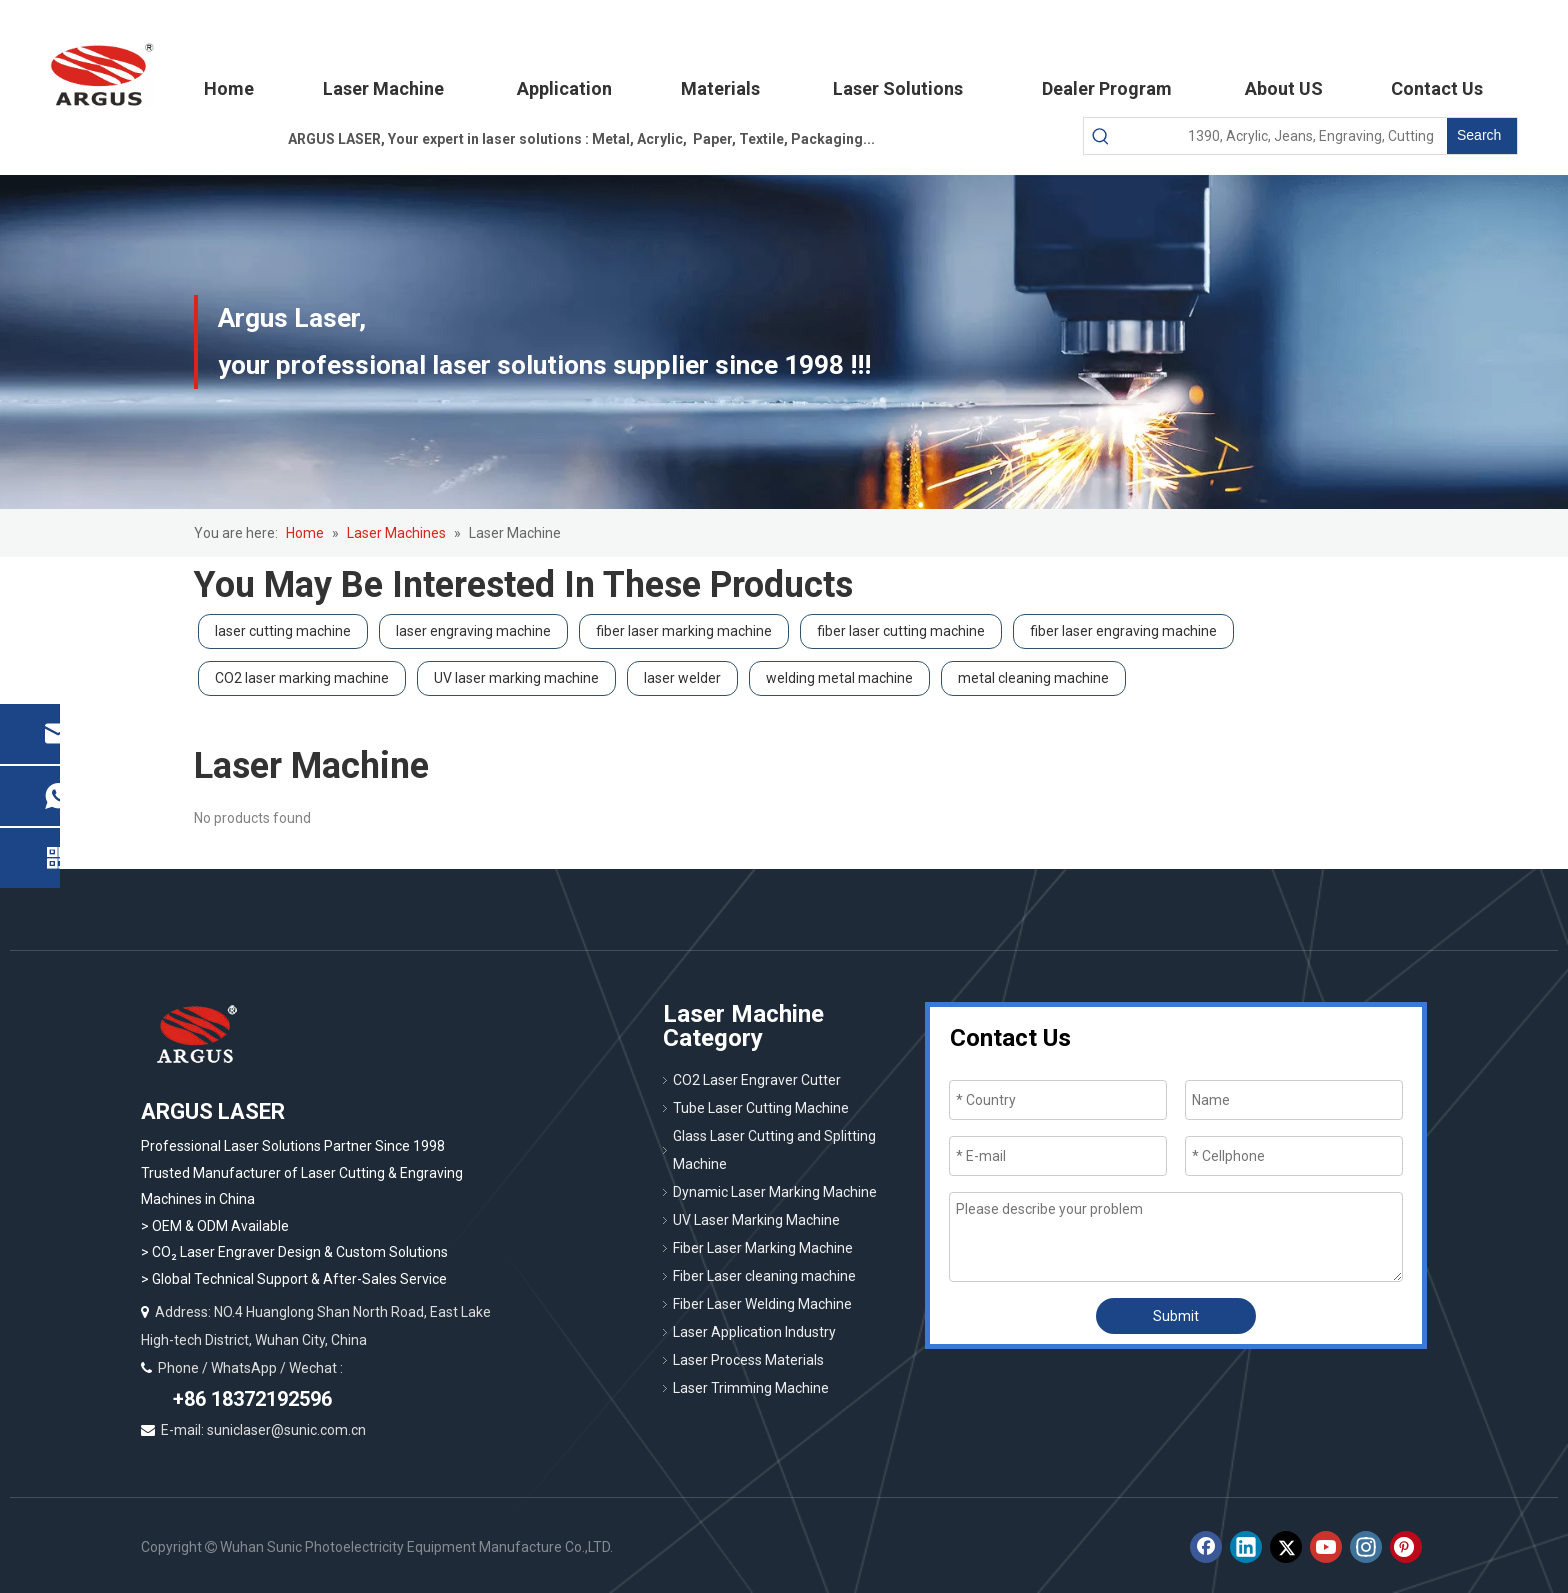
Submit (1176, 1316)
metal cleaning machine (1033, 678)
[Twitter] (1286, 1547)
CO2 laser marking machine (302, 678)
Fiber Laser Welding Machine (762, 1304)
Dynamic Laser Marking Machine (775, 1192)
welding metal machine (839, 678)
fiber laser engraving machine (1123, 631)
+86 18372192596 (250, 1399)
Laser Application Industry (754, 1332)
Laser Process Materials (748, 1360)
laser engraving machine (473, 631)
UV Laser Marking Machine (756, 1220)
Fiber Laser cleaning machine (764, 1276)
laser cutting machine (283, 631)
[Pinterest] (1406, 1547)
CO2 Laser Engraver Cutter (757, 1080)
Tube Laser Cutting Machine (761, 1108)
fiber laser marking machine (684, 631)
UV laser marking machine (516, 678)
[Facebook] (1206, 1547)
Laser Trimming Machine (751, 1388)
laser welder (682, 678)
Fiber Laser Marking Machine (763, 1248)
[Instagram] (1366, 1547)
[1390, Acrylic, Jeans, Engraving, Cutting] (1282, 136)
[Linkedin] (1246, 1547)
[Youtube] (1326, 1547)
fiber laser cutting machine (901, 631)
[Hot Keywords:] (1482, 136)
